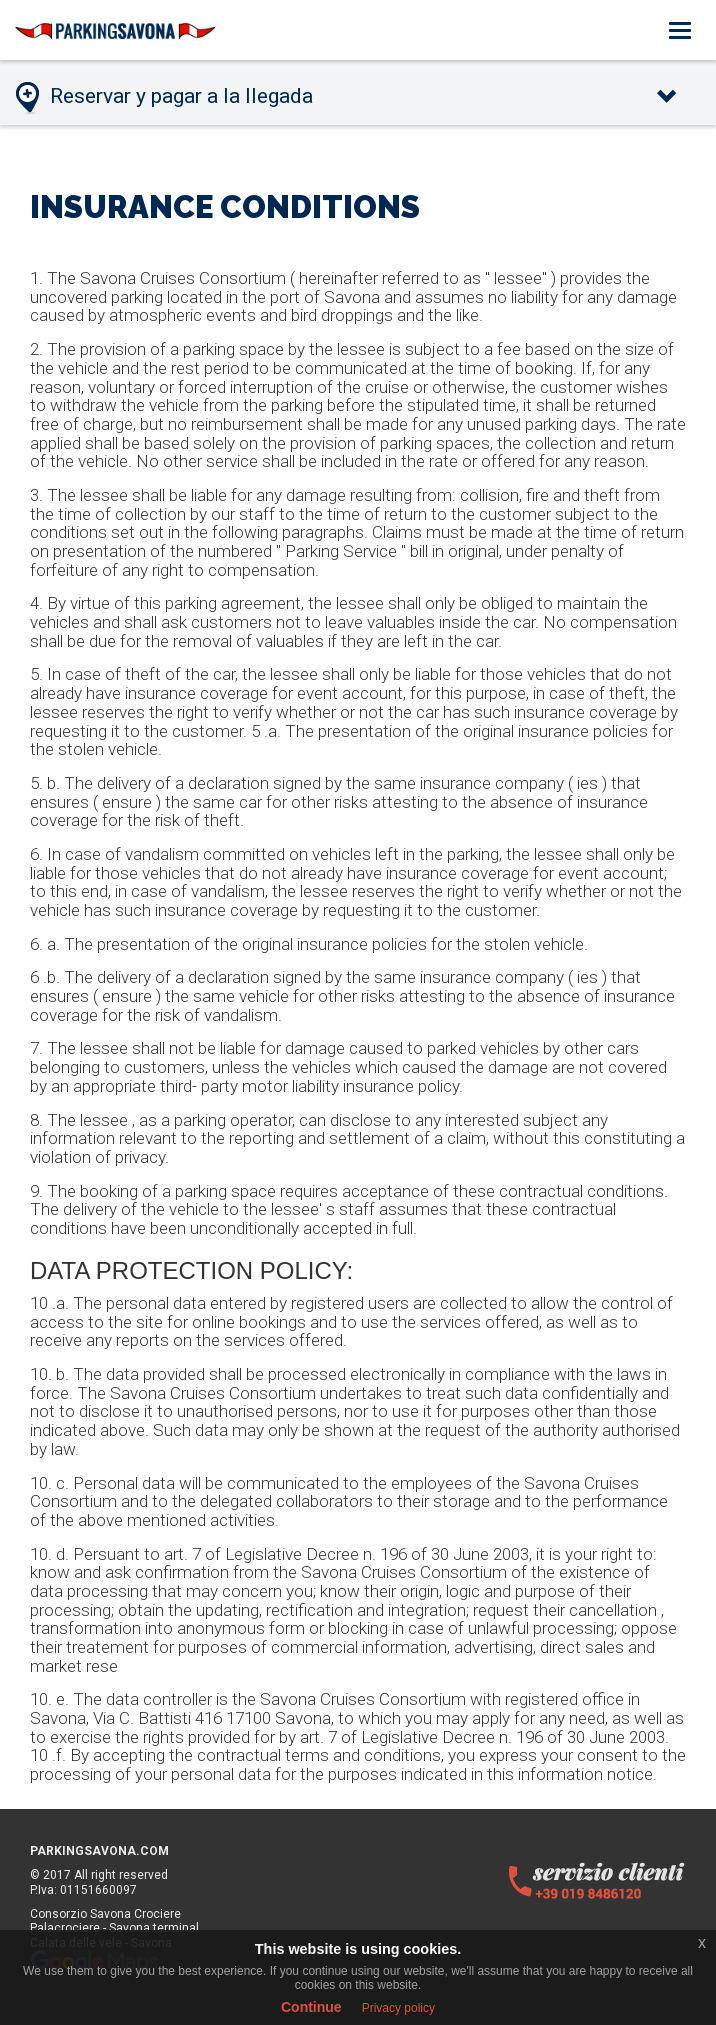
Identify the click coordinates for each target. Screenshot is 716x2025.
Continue (311, 2007)
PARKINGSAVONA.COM (99, 1851)
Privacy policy (398, 2008)
